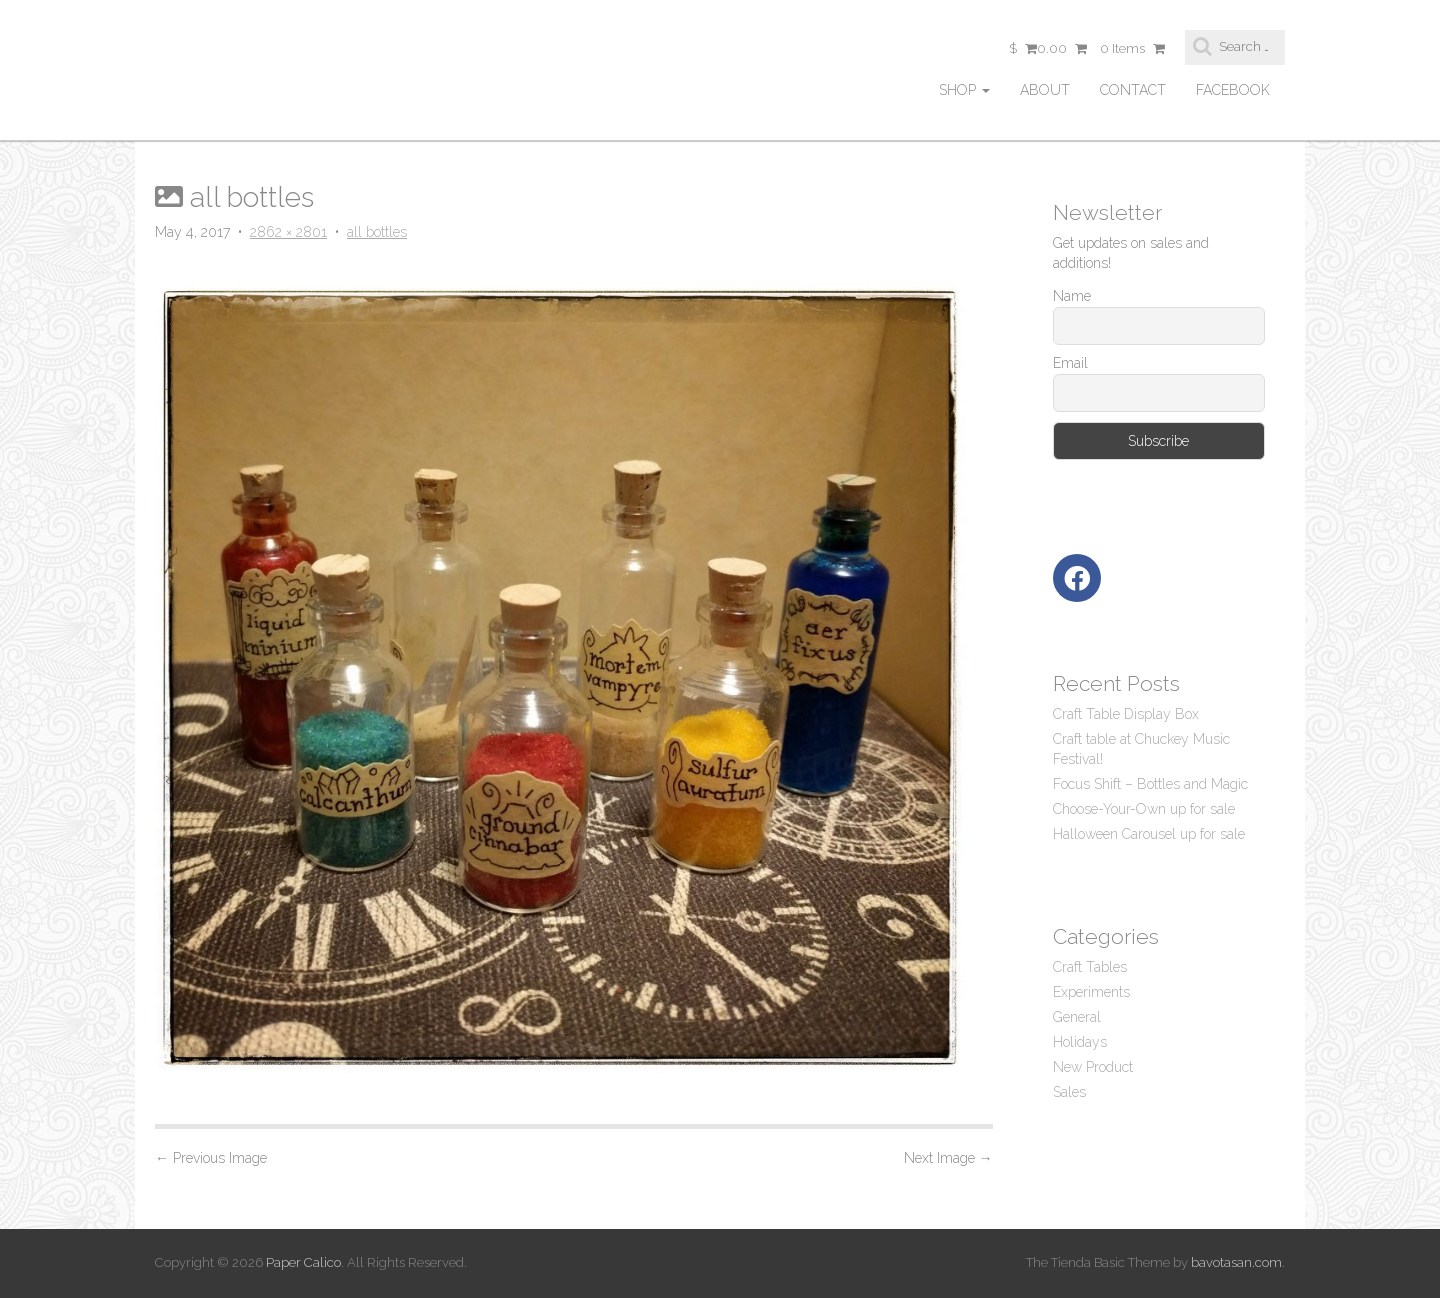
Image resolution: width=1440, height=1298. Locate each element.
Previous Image (211, 1158)
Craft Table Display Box (1126, 714)
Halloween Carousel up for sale (1149, 834)
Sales (1069, 1092)
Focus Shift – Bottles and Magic (1150, 784)
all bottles (377, 232)
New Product (1093, 1067)
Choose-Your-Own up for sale (1144, 809)
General (1077, 1017)
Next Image (948, 1158)
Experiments (1091, 992)
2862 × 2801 (288, 232)
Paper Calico (303, 1262)
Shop (964, 90)
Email (1070, 363)
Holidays (1080, 1042)
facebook (1233, 90)
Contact (1133, 90)
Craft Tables (1090, 967)
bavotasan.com (1236, 1262)
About (1045, 90)
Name (1072, 296)
